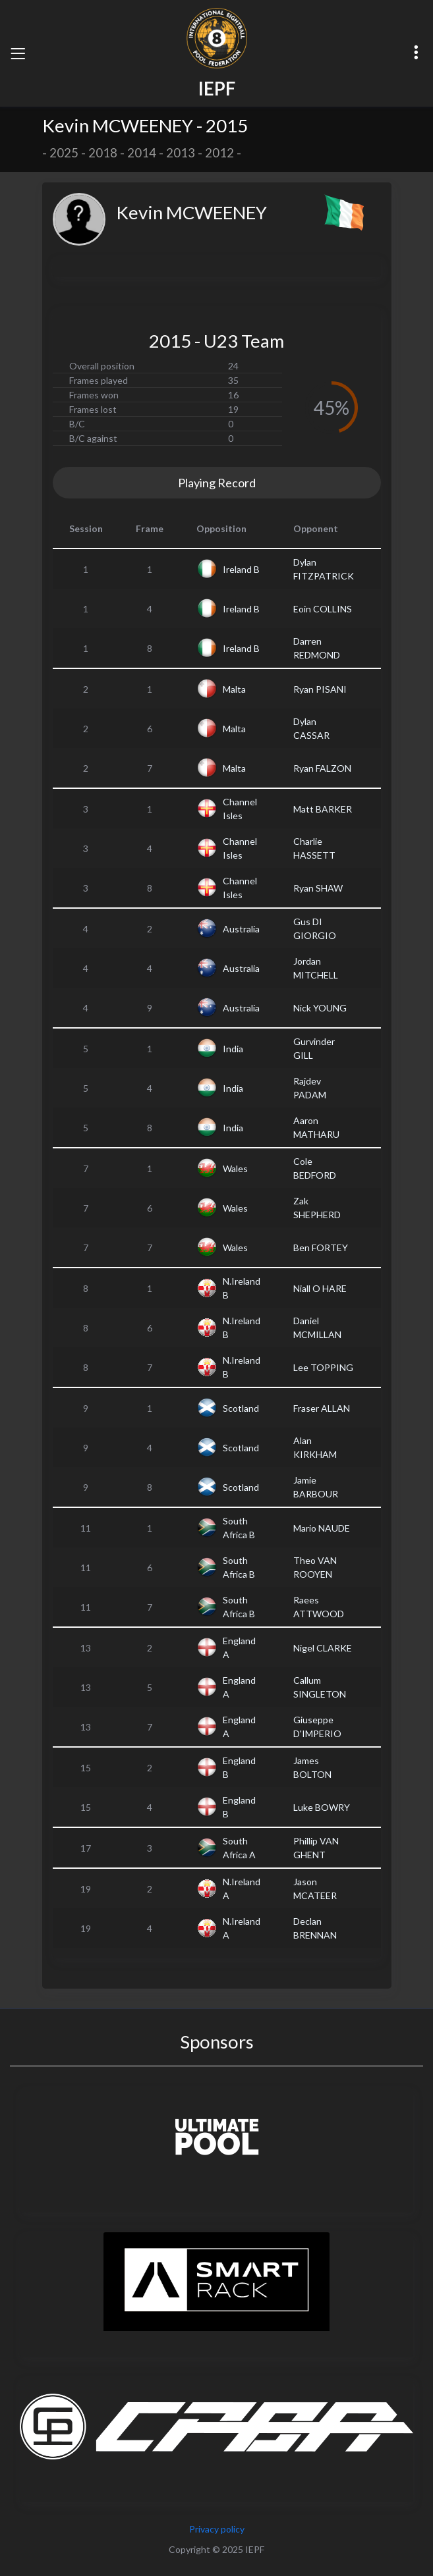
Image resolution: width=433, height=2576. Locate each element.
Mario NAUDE (321, 1528)
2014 (141, 153)
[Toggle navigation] (18, 53)
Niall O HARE (320, 1288)
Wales (235, 1168)
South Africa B (239, 1527)
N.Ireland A (241, 1888)
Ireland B (241, 569)
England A (239, 1647)
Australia (241, 928)
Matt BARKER (322, 809)
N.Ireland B (241, 1288)
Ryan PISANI (320, 689)
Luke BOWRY (321, 1807)
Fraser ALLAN (321, 1408)
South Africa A (239, 1847)
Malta (234, 689)
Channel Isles (240, 808)
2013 (180, 153)
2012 (219, 153)
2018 (102, 153)
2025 (63, 153)
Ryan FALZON (322, 768)
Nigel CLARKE (322, 1647)
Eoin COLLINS (322, 608)
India (233, 1048)
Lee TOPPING (323, 1367)
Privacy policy (217, 2529)
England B (239, 1767)
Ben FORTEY (320, 1247)
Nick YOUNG (320, 1007)
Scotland (241, 1408)
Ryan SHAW (318, 888)
